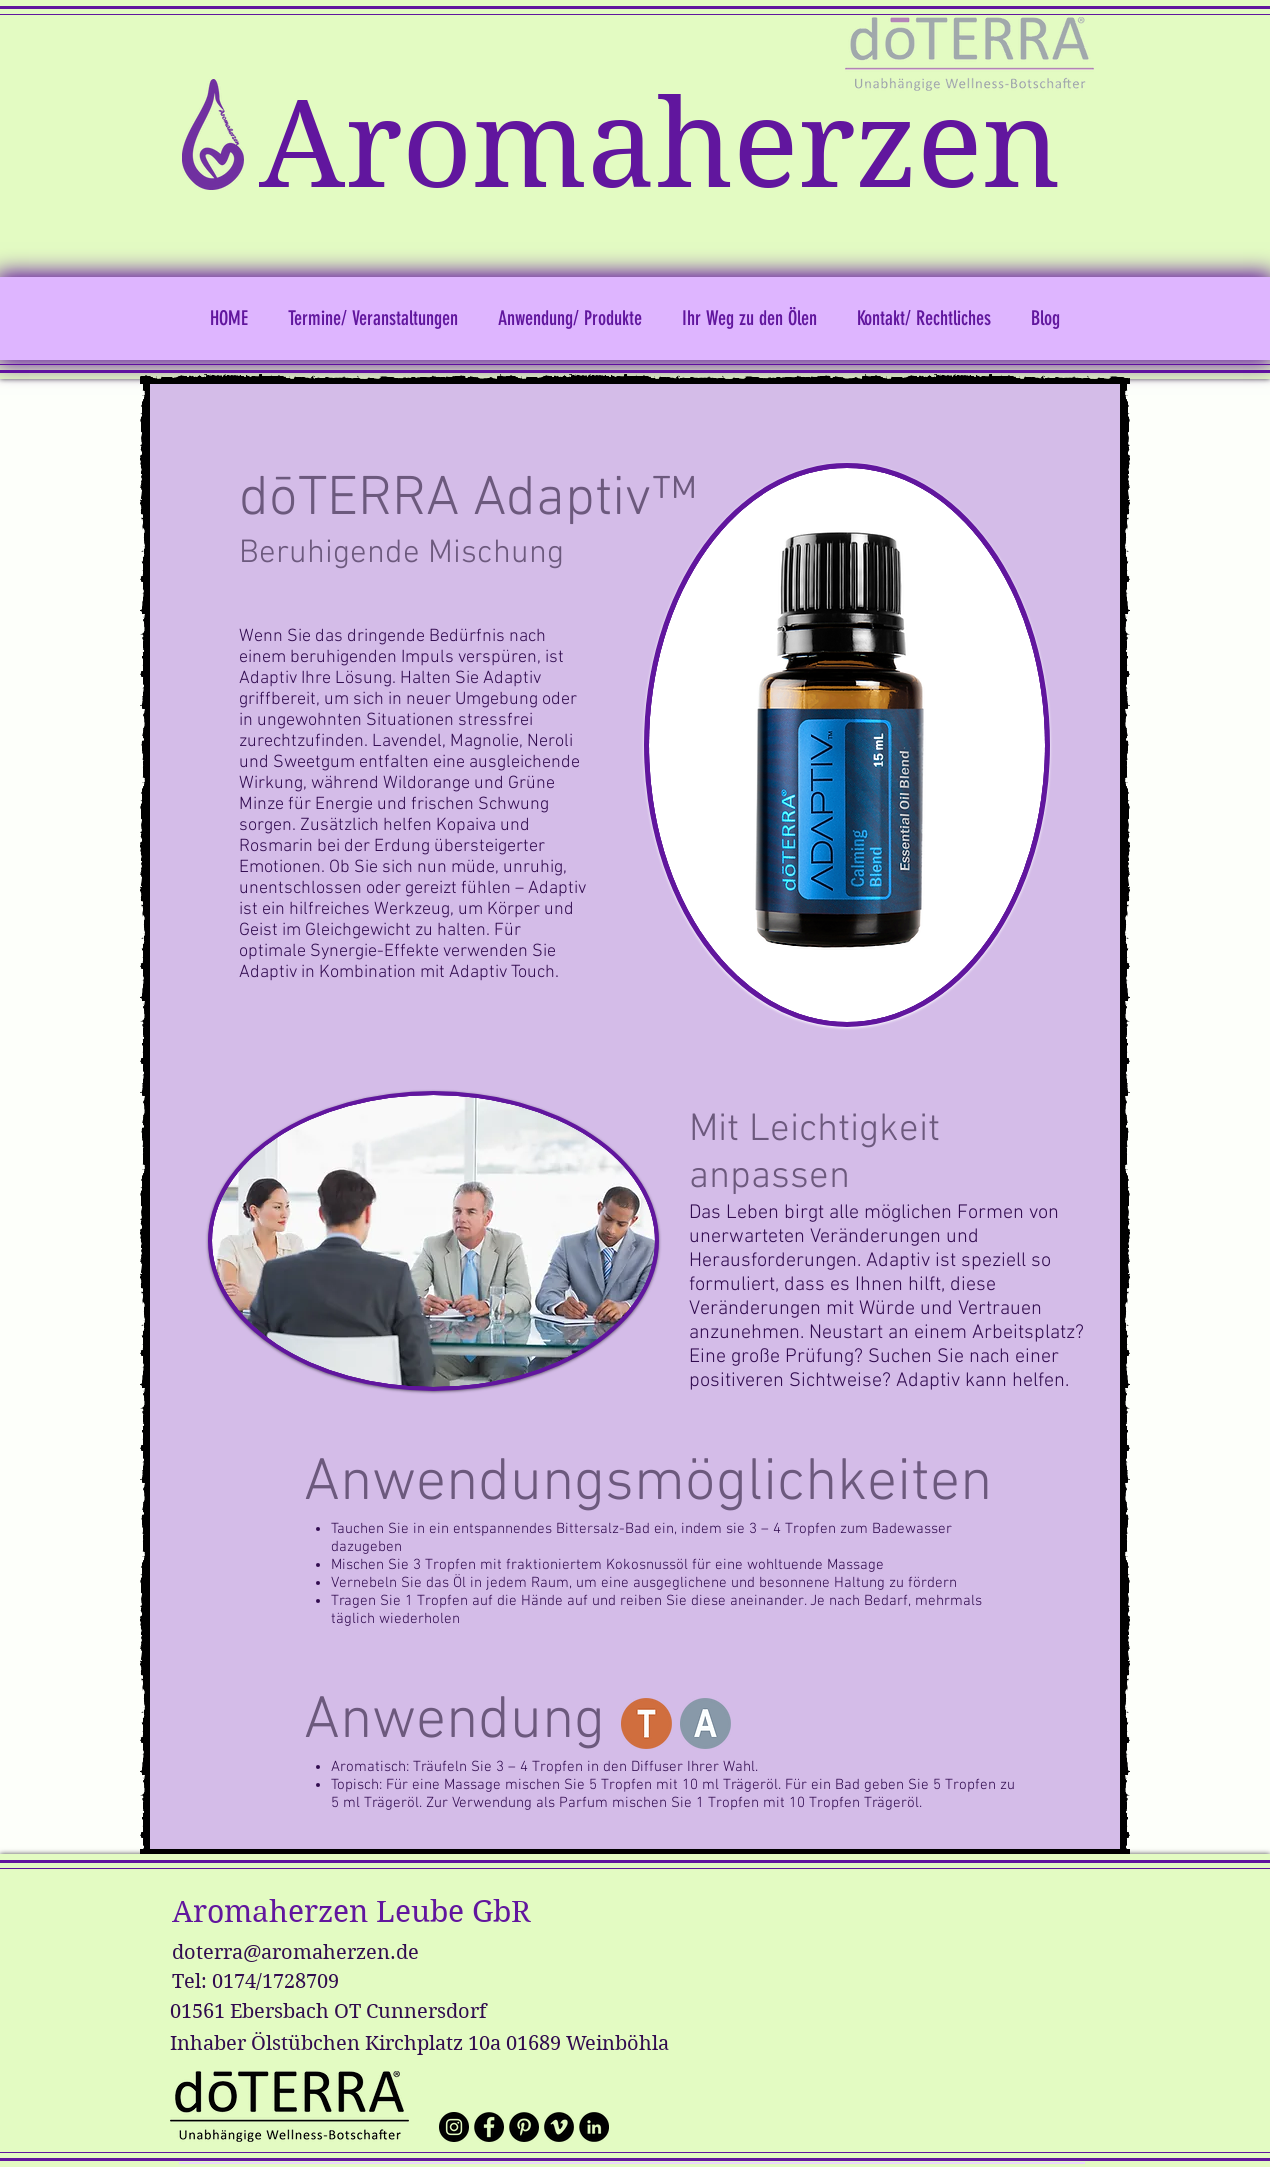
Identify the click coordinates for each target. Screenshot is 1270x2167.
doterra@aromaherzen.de (295, 1952)
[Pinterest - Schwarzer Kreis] (524, 2127)
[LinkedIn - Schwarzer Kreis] (594, 2127)
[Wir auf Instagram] (454, 2127)
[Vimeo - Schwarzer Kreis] (559, 2127)
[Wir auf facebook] (489, 2127)
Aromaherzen (660, 145)
